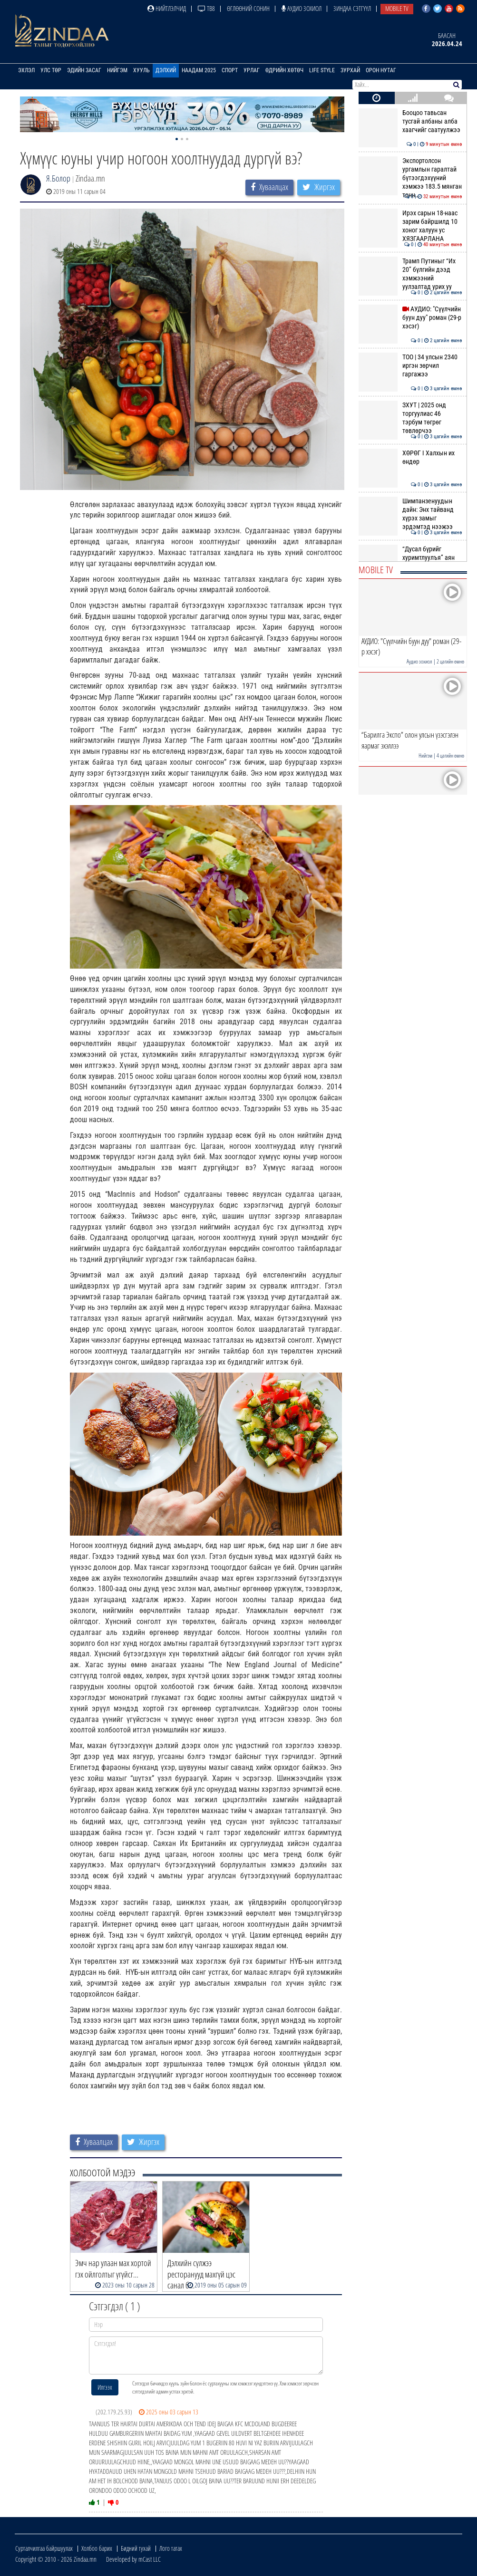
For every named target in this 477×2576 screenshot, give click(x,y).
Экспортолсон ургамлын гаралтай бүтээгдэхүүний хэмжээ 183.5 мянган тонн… (410, 178)
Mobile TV (397, 8)
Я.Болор (58, 178)
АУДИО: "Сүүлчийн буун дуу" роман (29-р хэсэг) (410, 318)
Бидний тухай (136, 2548)
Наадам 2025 (199, 70)
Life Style (322, 70)
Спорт (230, 70)
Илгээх (104, 2387)
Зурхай (350, 70)
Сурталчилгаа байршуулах (44, 2548)
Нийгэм (117, 70)
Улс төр (50, 70)
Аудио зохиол (301, 8)
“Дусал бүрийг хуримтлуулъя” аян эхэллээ (410, 558)
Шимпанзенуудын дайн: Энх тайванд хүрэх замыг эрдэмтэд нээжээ (410, 514)
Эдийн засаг (84, 70)
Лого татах (170, 2548)
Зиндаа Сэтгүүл (352, 8)
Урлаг (251, 70)
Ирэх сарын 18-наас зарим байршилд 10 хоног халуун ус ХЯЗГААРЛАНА (410, 226)
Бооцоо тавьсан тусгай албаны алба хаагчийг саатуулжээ (410, 121)
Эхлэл (26, 70)
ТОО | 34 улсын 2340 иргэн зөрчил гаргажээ (410, 366)
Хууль (141, 70)
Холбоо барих (96, 2548)
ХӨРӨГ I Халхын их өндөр (410, 457)
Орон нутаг (381, 70)
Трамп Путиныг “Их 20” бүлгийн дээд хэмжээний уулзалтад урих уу (410, 274)
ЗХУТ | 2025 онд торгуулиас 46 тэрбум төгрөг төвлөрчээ (410, 418)
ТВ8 (206, 8)
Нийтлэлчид (166, 8)
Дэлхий (166, 70)
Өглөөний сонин (248, 8)
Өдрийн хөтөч (284, 70)
